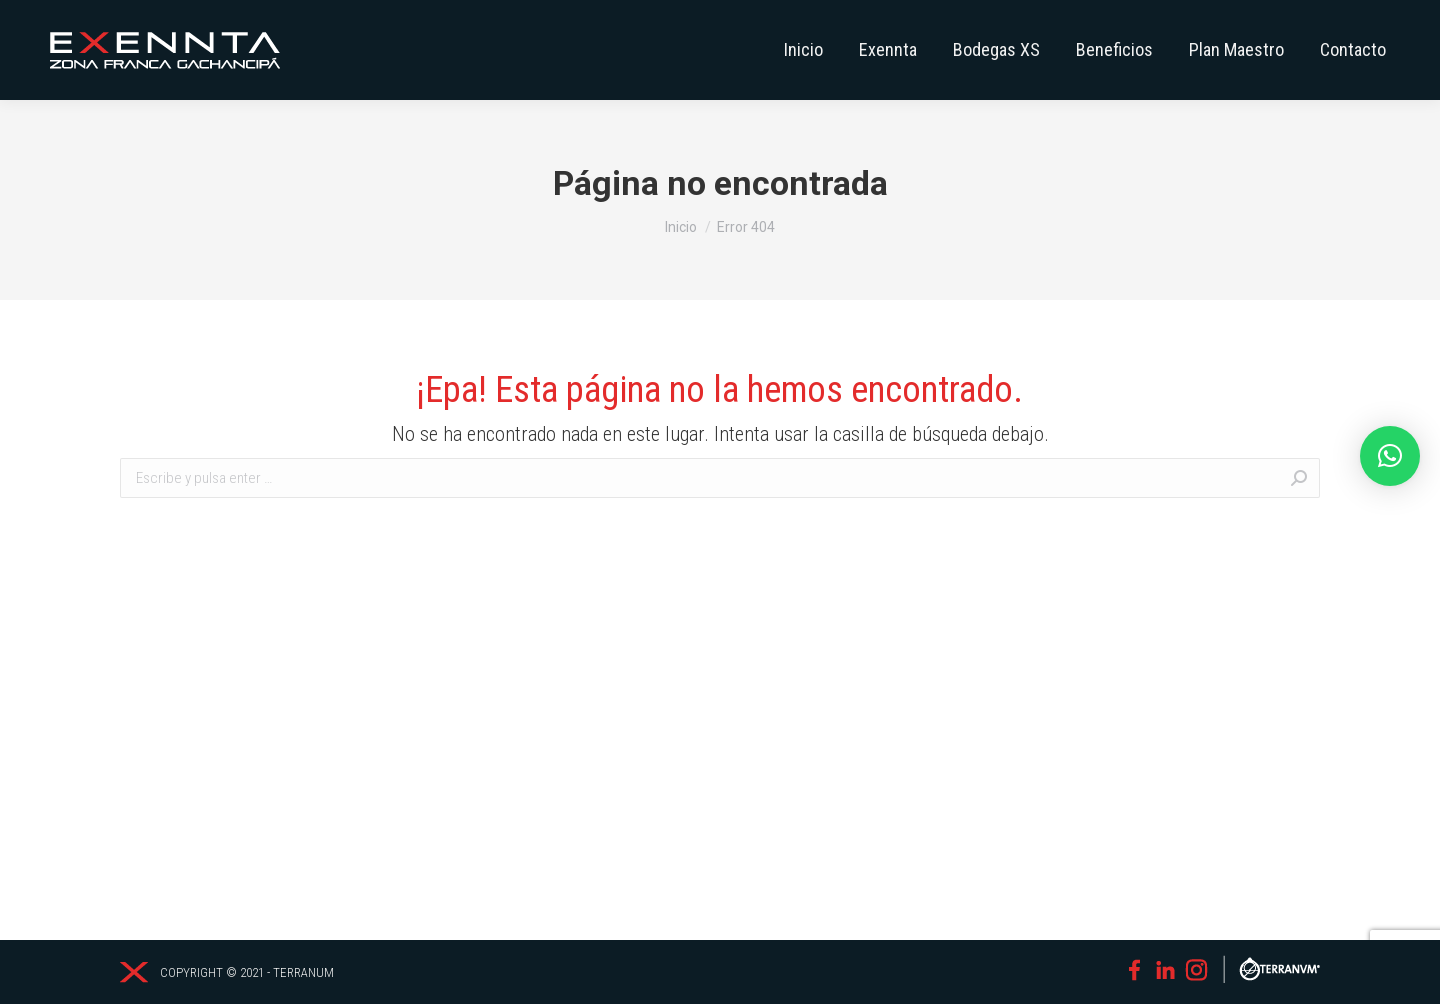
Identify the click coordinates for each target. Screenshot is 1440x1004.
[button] (1390, 456)
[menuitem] (803, 50)
